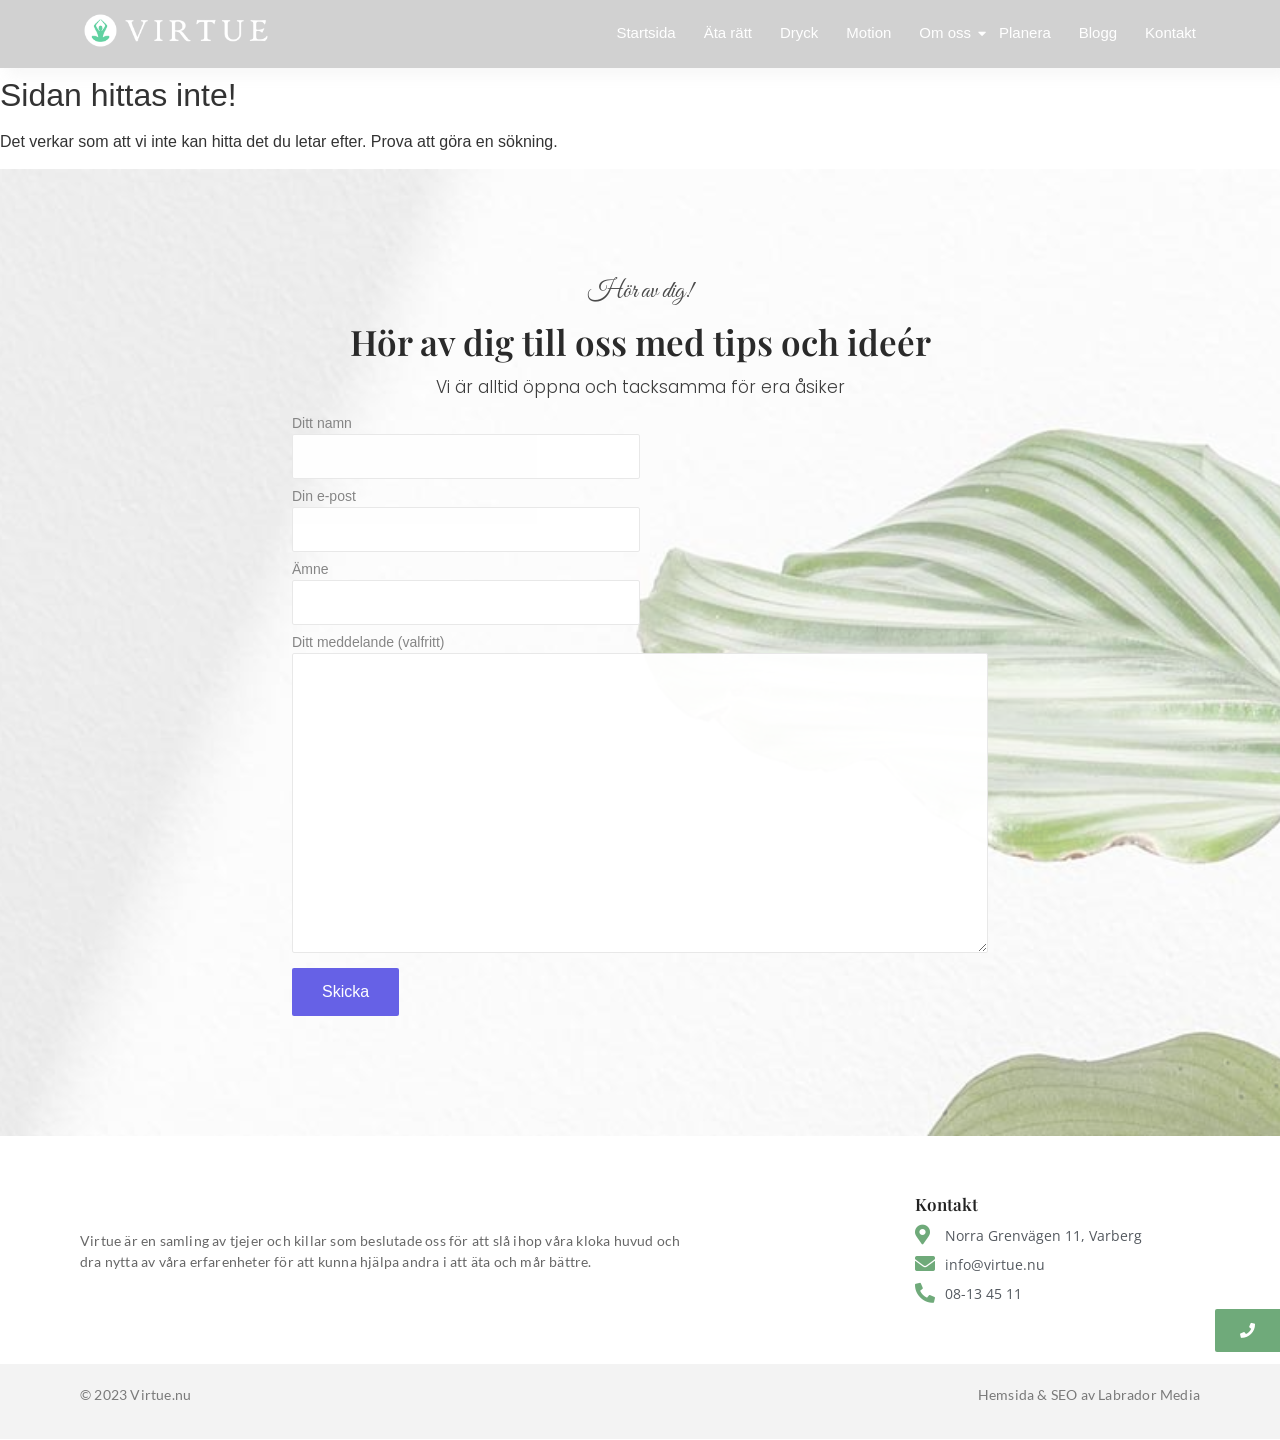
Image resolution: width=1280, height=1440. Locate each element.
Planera (1025, 32)
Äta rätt (728, 32)
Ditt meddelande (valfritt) (640, 800)
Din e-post (640, 525)
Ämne (640, 598)
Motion (868, 32)
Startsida (645, 32)
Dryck (799, 32)
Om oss (947, 32)
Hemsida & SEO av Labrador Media (1089, 1394)
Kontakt (1170, 32)
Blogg (1098, 32)
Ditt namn (640, 452)
